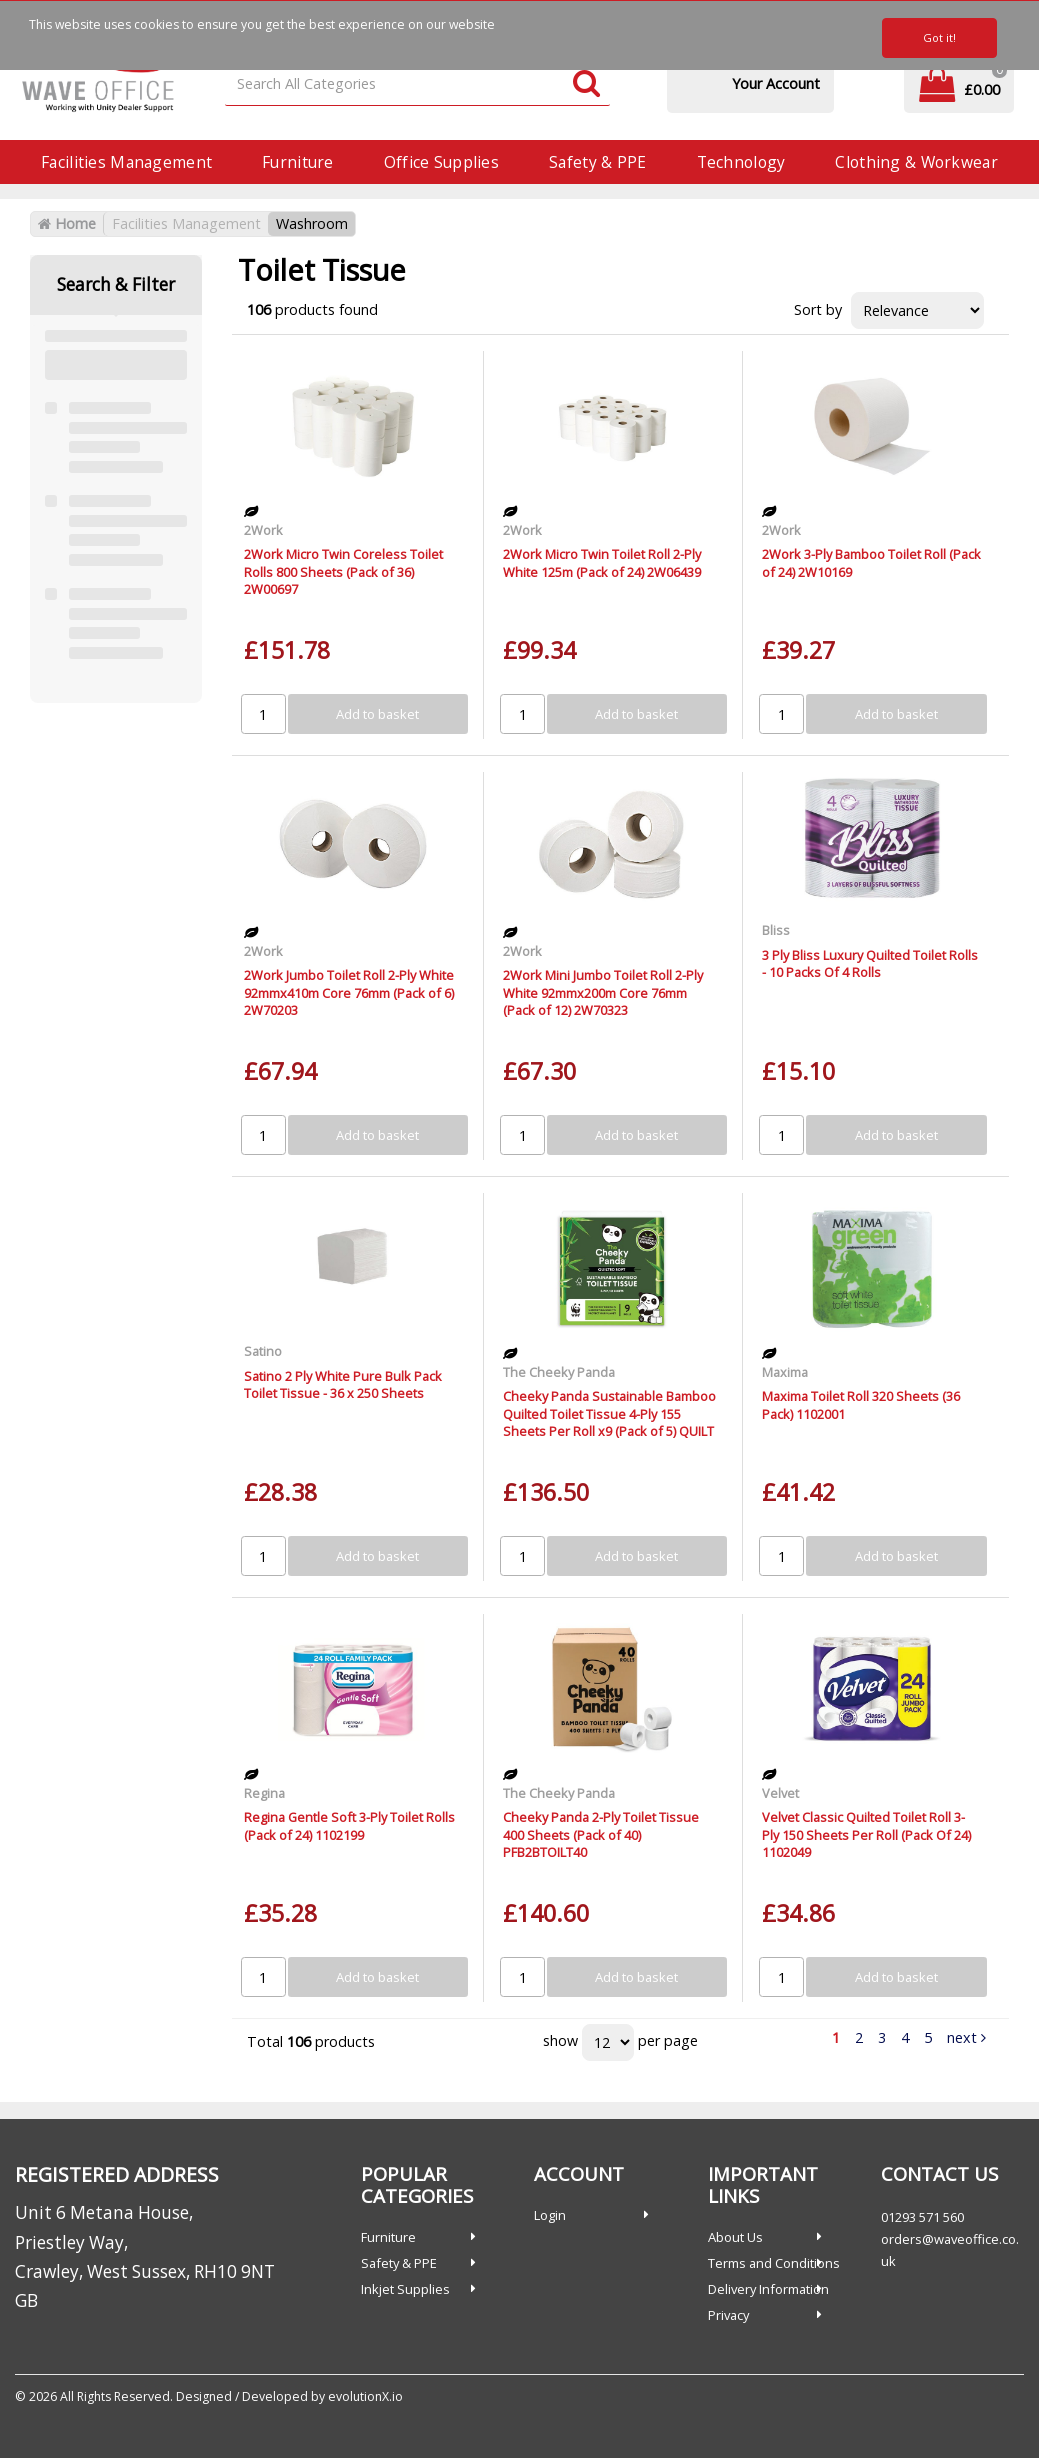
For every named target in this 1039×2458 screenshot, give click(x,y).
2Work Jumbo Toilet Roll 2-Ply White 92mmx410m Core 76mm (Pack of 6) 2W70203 (349, 992)
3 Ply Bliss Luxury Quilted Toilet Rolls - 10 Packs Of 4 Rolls (870, 963)
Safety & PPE (597, 162)
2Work (263, 530)
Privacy (728, 2315)
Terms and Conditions (774, 2263)
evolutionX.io (365, 2396)
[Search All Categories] (417, 84)
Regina (264, 1793)
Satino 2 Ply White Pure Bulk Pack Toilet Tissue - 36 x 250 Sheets (343, 1384)
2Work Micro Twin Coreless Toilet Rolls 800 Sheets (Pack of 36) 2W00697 (343, 571)
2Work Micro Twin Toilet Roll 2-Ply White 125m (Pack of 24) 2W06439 (602, 562)
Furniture (298, 162)
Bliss (776, 930)
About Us (735, 2237)
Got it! (939, 37)
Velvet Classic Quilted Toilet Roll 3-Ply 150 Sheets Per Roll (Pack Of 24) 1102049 (866, 1834)
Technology (741, 162)
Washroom (312, 223)
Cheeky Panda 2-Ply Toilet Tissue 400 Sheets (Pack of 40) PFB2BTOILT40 (601, 1834)
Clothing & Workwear (916, 162)
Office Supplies (441, 162)
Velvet (780, 1793)
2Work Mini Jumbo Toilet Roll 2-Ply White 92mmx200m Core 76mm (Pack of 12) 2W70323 (603, 992)
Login (550, 2215)
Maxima (785, 1372)
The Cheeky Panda (559, 1372)
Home (67, 223)
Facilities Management (126, 162)
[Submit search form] (586, 84)
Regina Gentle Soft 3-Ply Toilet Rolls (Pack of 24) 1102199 (349, 1825)
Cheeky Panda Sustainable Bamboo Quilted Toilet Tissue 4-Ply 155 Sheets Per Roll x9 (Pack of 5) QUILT (609, 1413)
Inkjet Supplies (405, 2289)
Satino (263, 1351)
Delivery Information (768, 2289)
